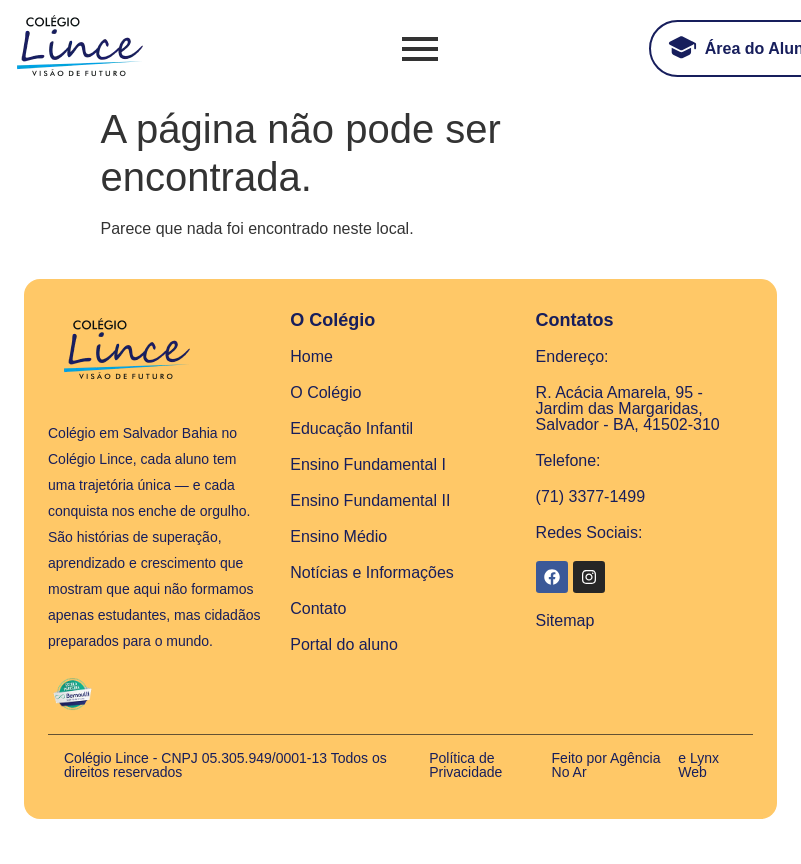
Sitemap (565, 620)
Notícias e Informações (372, 572)
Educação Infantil (351, 428)
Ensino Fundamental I (368, 464)
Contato (318, 608)
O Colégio (325, 392)
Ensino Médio (338, 536)
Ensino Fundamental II (370, 500)
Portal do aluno (344, 644)
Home (311, 356)
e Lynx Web (698, 765)
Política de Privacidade (465, 765)
